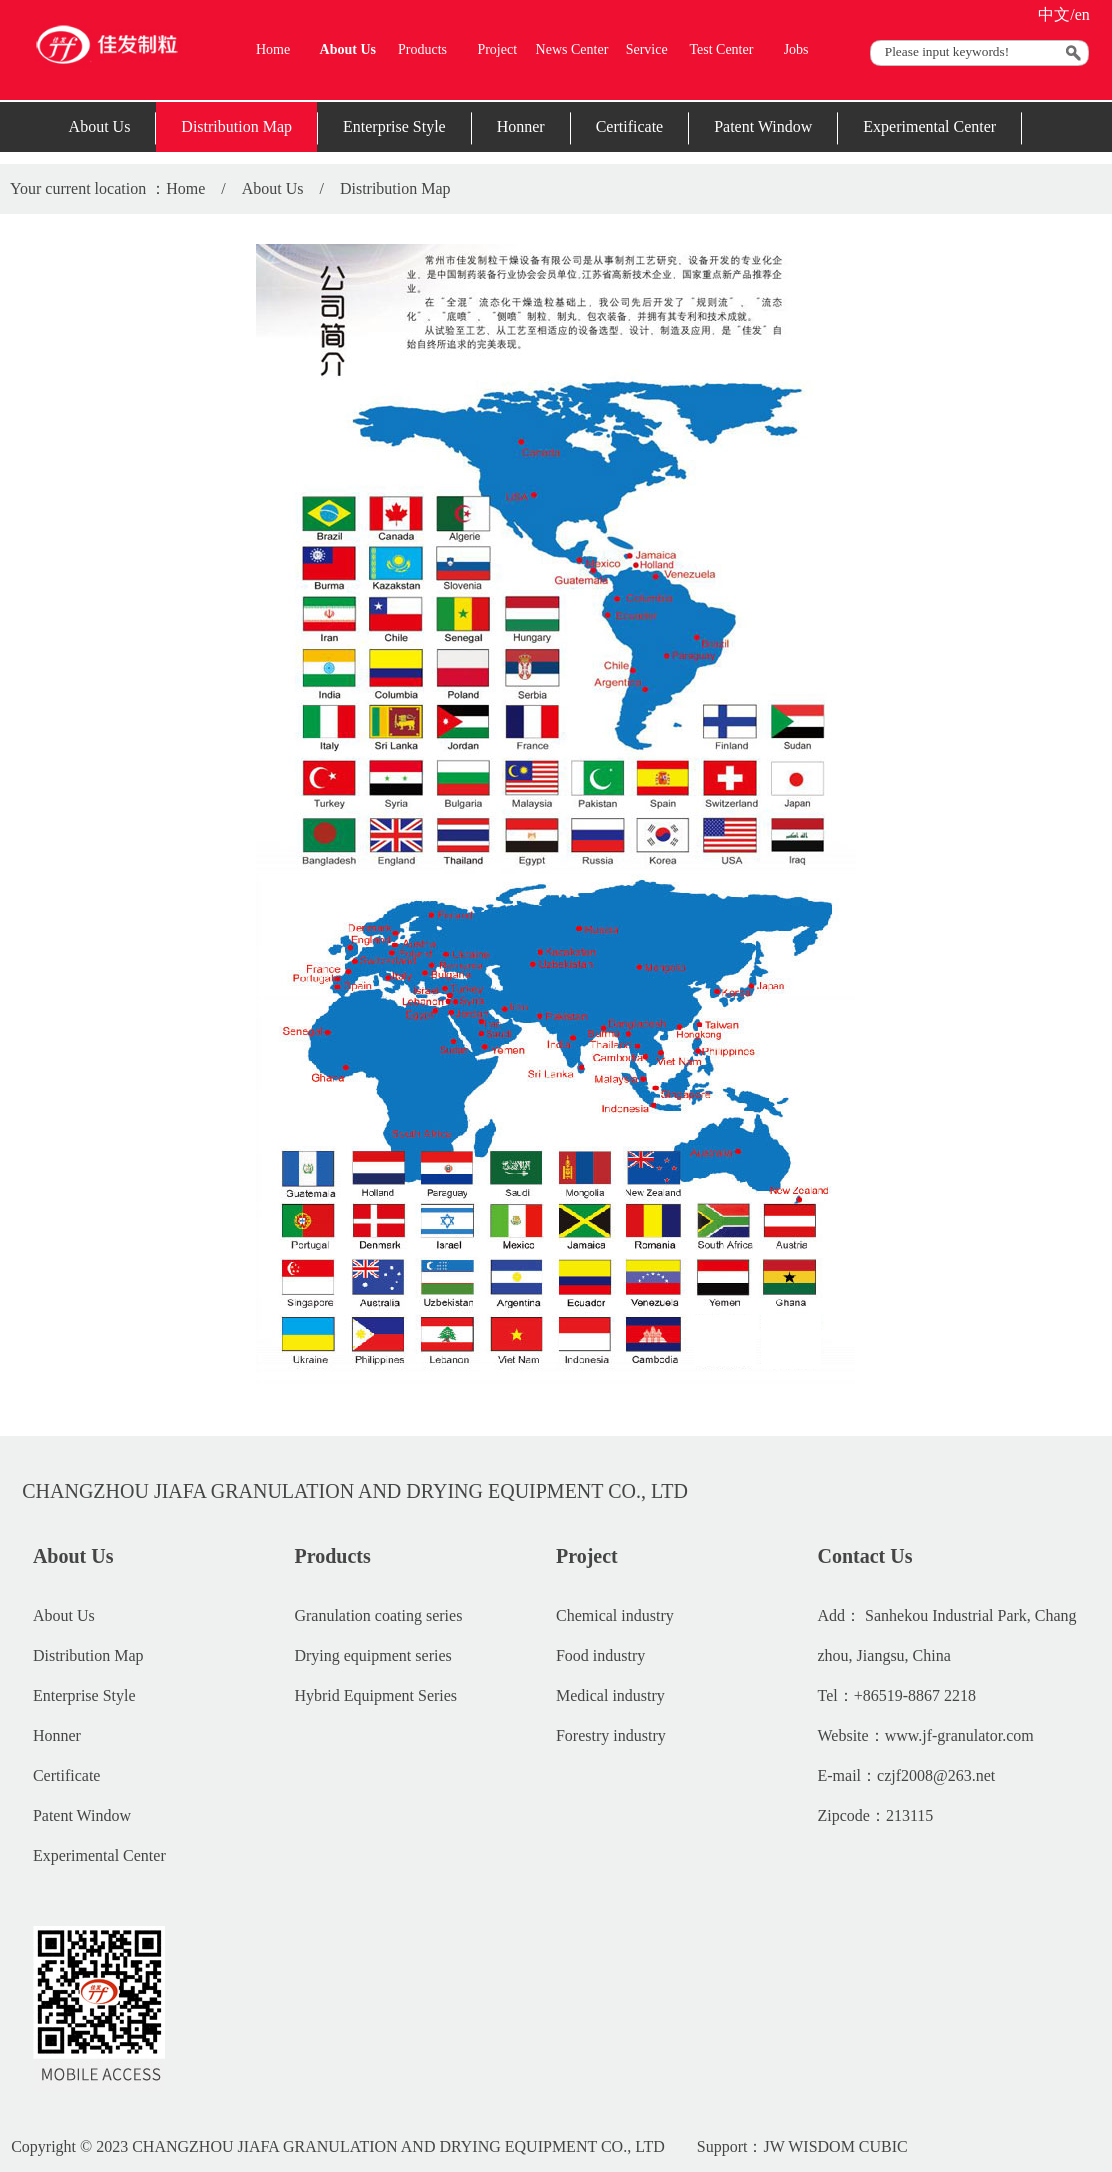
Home (273, 49)
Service (647, 49)
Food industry (600, 1655)
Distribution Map (236, 126)
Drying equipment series (372, 1655)
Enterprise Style (394, 126)
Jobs (796, 49)
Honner (521, 126)
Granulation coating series (378, 1615)
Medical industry (610, 1695)
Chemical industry (615, 1615)
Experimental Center (929, 126)
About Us (348, 49)
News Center (572, 49)
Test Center (721, 49)
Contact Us (865, 1556)
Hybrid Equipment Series (375, 1695)
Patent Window (763, 126)
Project (497, 49)
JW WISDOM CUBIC (835, 2146)
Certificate (630, 126)
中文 (1054, 14)
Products (422, 49)
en (1082, 14)
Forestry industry (611, 1735)
